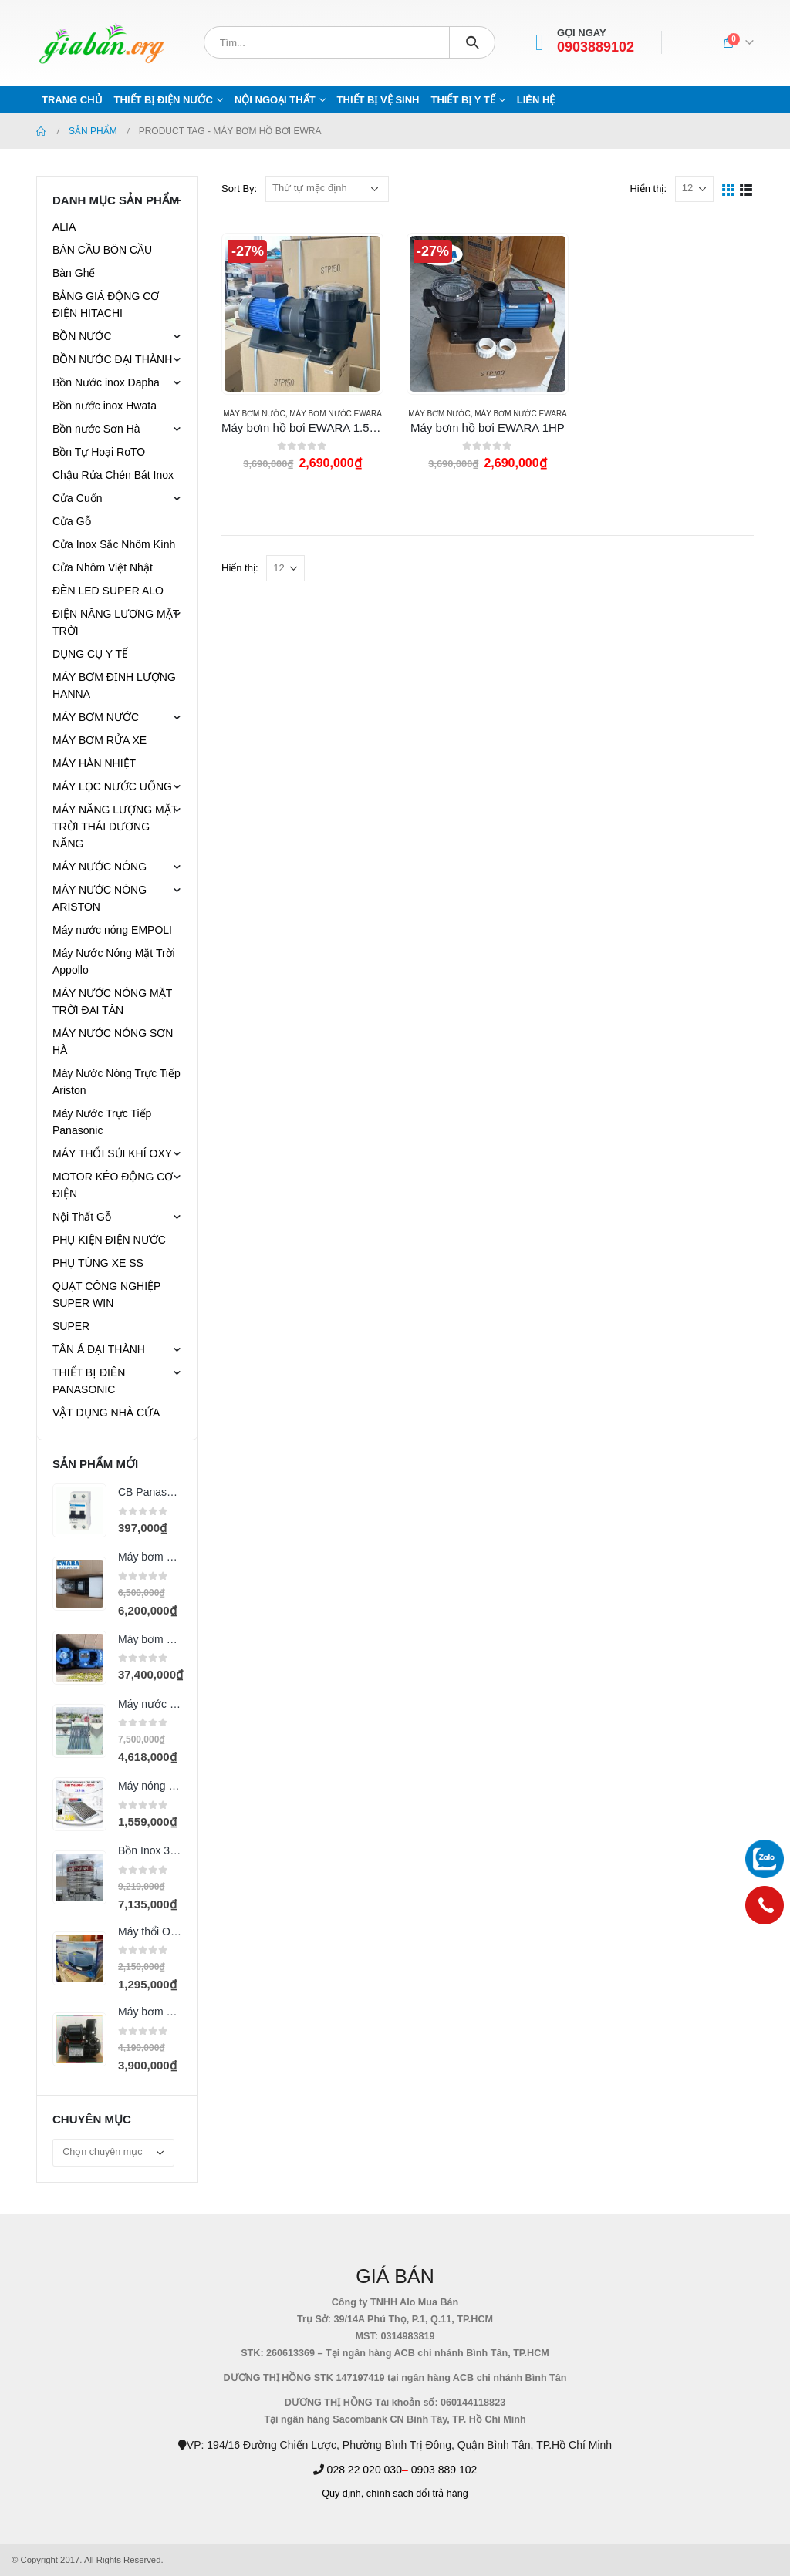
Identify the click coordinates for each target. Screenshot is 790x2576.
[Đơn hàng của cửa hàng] (327, 189)
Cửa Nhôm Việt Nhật (102, 567)
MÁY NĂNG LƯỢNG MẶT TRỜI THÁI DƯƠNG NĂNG (114, 826)
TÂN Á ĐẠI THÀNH (98, 1349)
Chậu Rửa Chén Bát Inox (113, 475)
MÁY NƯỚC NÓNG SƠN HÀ (112, 1041)
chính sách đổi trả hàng (417, 2493)
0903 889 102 (444, 2469)
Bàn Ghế (73, 273)
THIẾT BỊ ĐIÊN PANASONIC (88, 1381)
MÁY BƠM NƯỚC (254, 413)
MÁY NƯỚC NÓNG (99, 866)
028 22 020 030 (364, 2469)
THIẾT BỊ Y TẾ (462, 100)
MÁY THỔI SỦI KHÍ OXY (112, 1153)
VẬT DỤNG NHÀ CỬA (106, 1412)
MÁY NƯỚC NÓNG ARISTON (99, 898)
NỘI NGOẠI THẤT (275, 100)
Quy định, (342, 2493)
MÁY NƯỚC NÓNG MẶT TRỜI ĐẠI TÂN (112, 1001)
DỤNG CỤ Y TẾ (90, 654)
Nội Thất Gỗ (81, 1217)
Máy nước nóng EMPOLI (112, 930)
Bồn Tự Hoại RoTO (98, 452)
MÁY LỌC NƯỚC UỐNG (112, 786)
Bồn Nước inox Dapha (106, 382)
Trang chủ (72, 100)
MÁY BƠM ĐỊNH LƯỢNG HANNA (114, 685)
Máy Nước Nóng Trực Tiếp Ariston (116, 1081)
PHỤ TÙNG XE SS (97, 1263)
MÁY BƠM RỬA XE (99, 740)
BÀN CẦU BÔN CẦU (102, 250)
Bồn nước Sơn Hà (96, 429)
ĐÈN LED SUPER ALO (108, 590)
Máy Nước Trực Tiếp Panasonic (101, 1121)
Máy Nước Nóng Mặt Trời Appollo (113, 961)
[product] (302, 314)
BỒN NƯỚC (82, 336)
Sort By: (239, 188)
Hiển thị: (648, 188)
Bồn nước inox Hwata (104, 405)
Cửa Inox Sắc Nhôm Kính (113, 544)
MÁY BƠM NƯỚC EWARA (335, 413)
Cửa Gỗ (71, 521)
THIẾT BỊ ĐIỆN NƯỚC (163, 100)
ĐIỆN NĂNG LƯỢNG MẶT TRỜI (115, 622)
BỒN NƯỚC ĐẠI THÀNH (112, 359)
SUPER (70, 1326)
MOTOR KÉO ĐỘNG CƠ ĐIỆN (112, 1185)
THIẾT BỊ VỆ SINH (378, 100)
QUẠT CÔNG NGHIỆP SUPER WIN (106, 1294)
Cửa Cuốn (77, 498)
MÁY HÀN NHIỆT (94, 763)
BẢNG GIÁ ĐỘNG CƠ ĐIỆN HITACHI (105, 304)
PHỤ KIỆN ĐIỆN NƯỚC (109, 1240)
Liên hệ (536, 100)
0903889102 (595, 47)
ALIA (64, 227)
